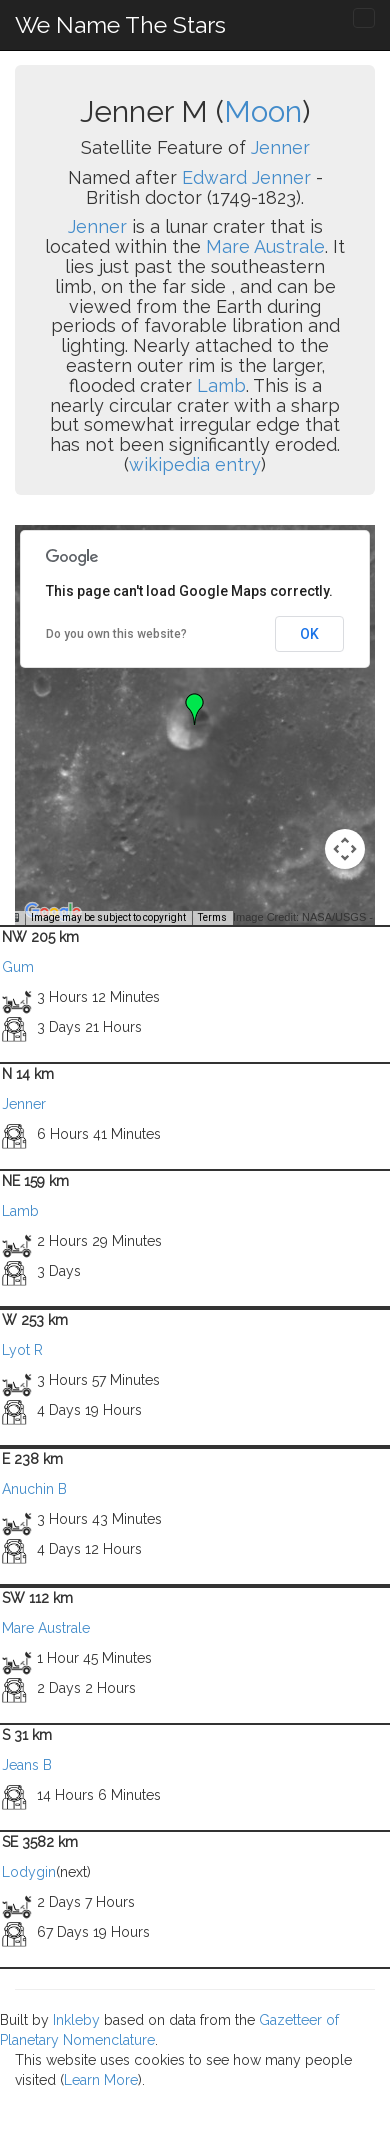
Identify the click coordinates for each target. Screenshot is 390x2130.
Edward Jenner (246, 177)
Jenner (280, 147)
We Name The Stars (120, 24)
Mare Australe (265, 246)
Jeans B (27, 1765)
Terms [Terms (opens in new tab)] (212, 917)
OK (309, 634)
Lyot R (22, 1350)
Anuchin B (34, 1489)
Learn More (101, 2080)
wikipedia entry (195, 464)
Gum (18, 967)
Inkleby (76, 2020)
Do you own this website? (116, 634)
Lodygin (29, 1872)
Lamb (221, 385)
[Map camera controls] (345, 849)
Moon (263, 111)
